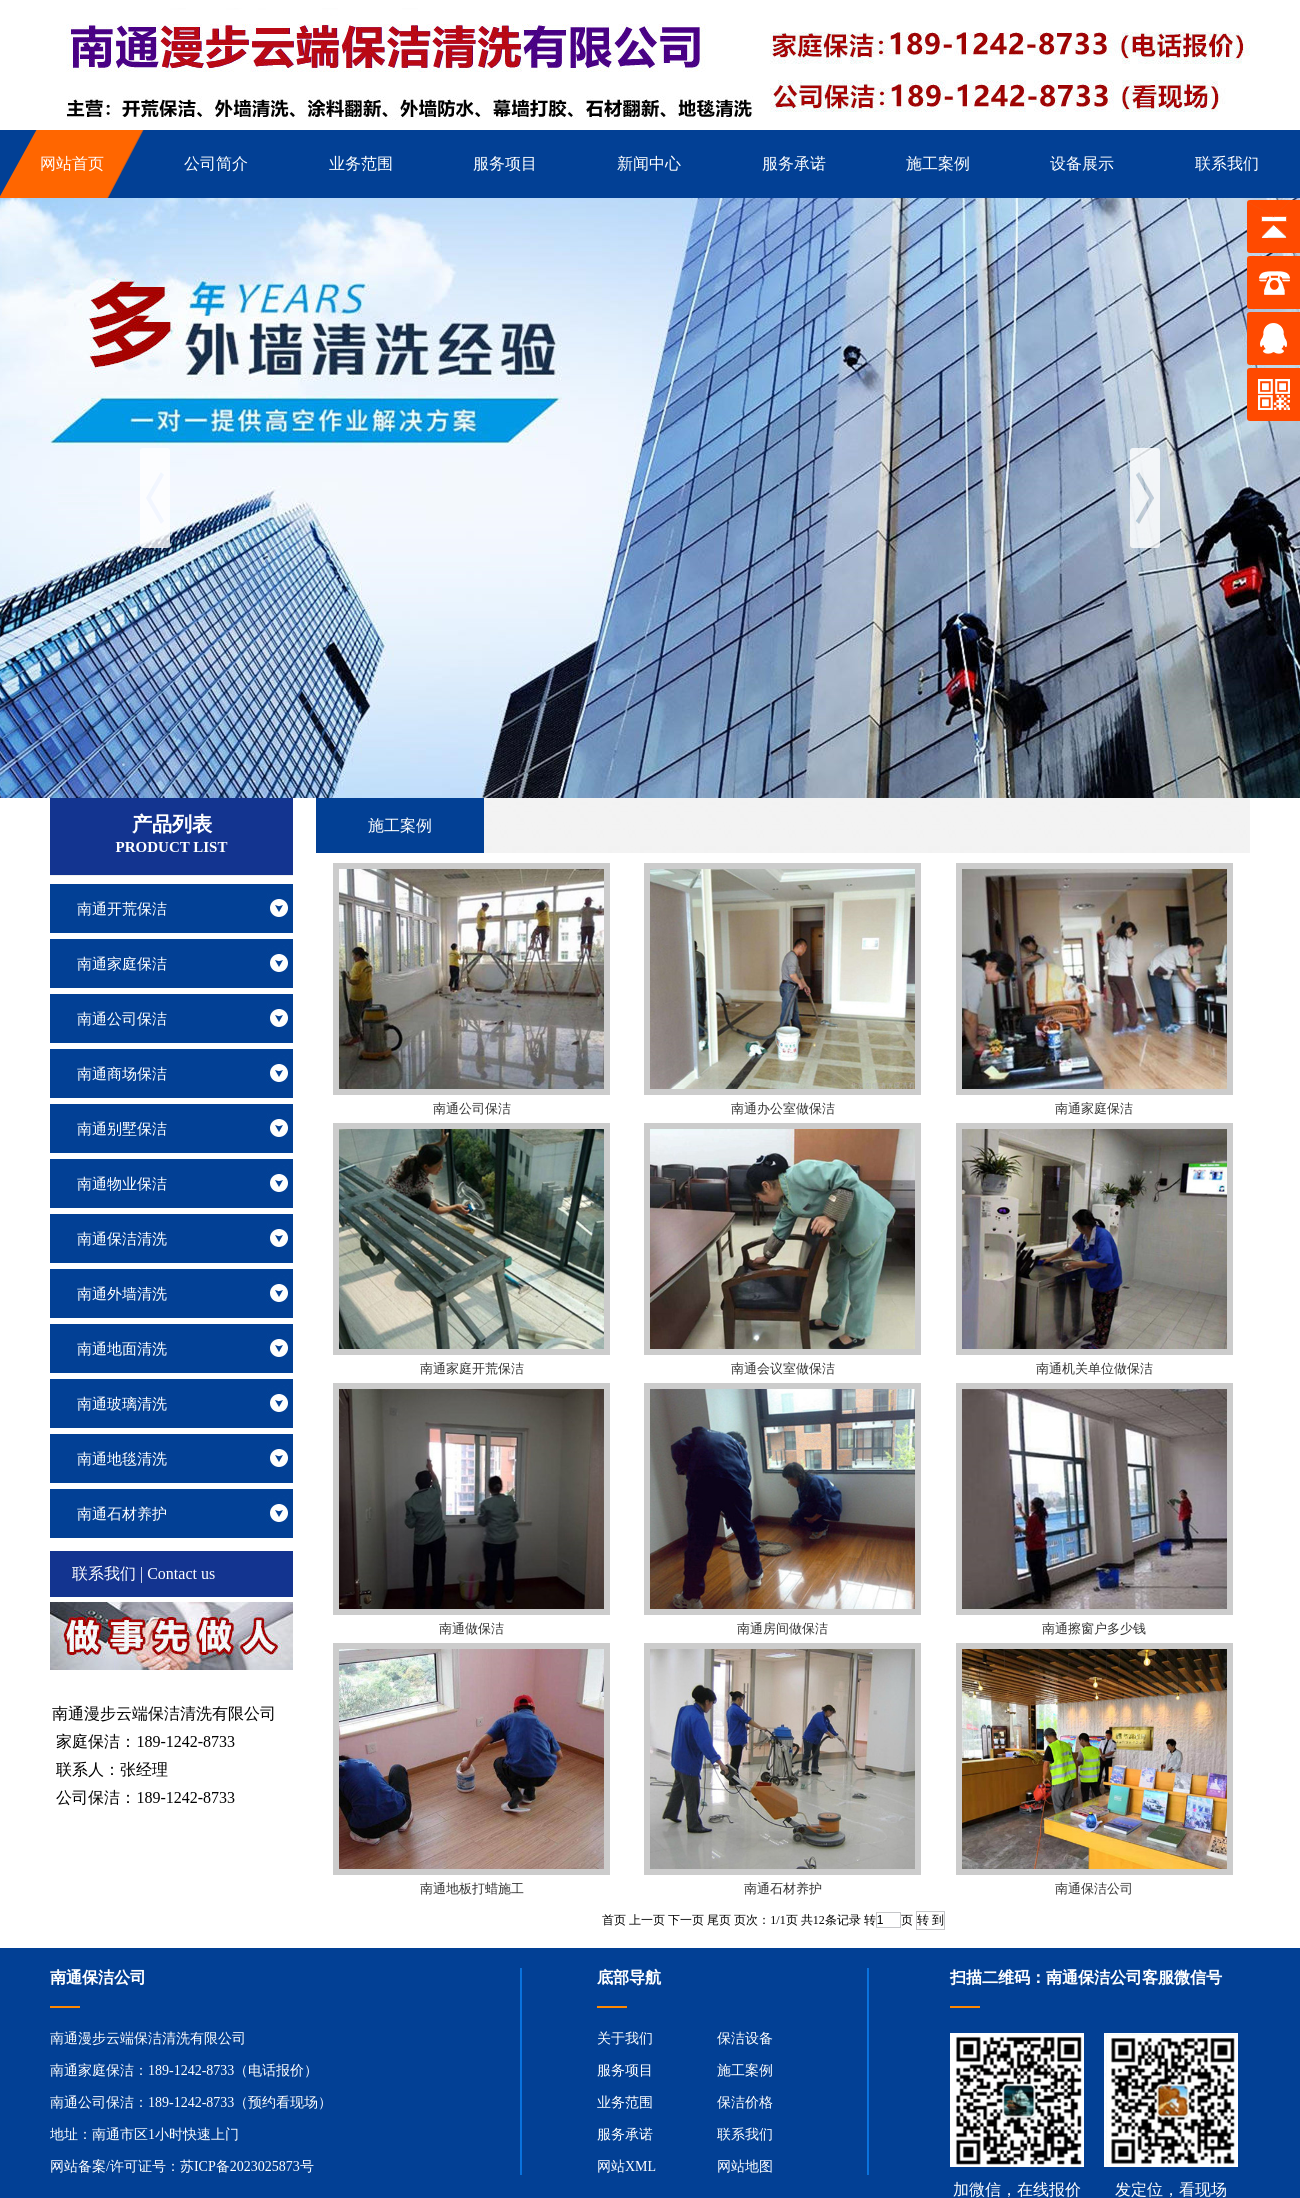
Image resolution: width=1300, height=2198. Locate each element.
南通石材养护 (783, 1888)
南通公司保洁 (472, 1108)
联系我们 (745, 2134)
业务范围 (625, 2102)
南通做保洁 (471, 1628)
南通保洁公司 (1094, 1888)
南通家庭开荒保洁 (472, 1368)
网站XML (626, 2166)
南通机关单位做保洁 (1094, 1368)
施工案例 (745, 2070)
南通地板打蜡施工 (472, 1888)
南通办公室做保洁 (783, 1108)
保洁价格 (745, 2102)
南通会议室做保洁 (783, 1368)
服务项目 (625, 2070)
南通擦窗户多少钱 (1094, 1628)
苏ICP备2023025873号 (247, 2166)
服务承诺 (625, 2134)
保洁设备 (745, 2038)
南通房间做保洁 (782, 1628)
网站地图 (745, 2166)
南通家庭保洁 (1094, 1108)
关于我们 (625, 2038)
